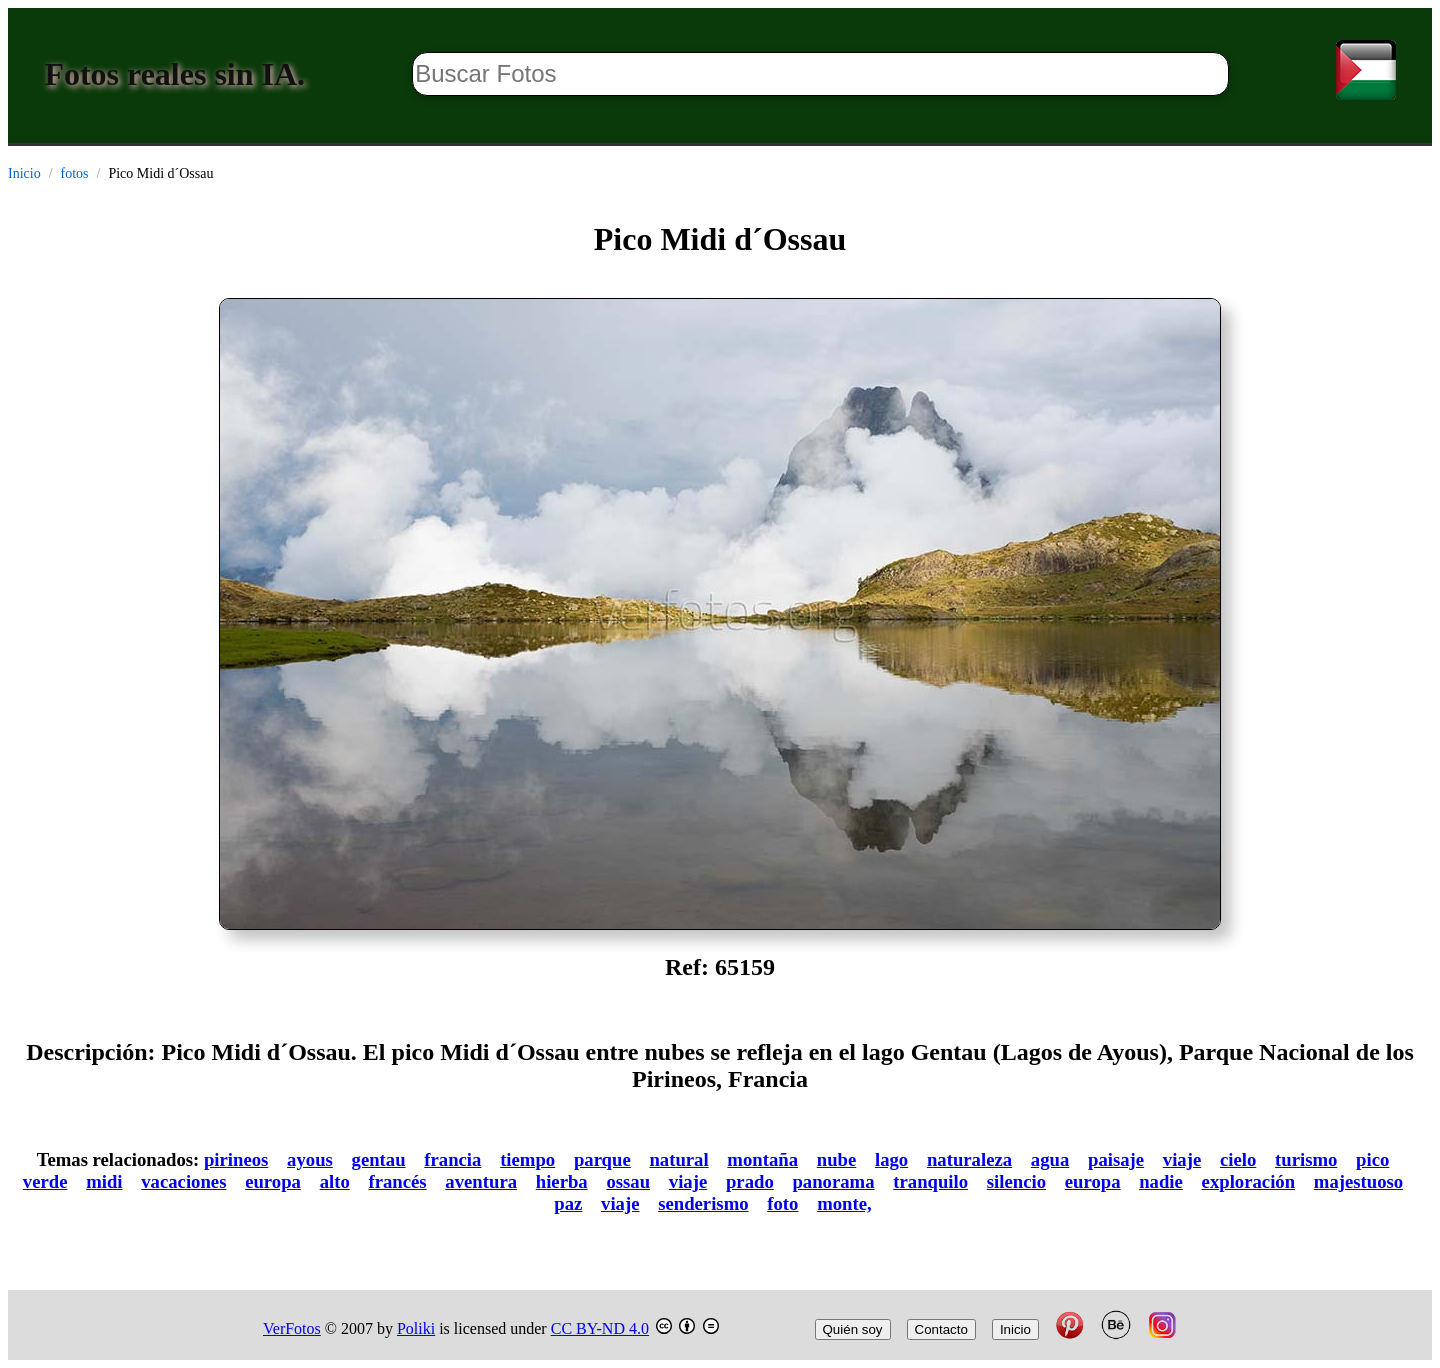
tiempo (527, 1159)
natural (678, 1159)
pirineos (236, 1159)
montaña (762, 1159)
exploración (1249, 1181)
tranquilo (930, 1181)
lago (891, 1159)
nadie (1161, 1181)
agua (1050, 1159)
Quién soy (853, 1329)
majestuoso (1358, 1181)
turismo (1306, 1159)
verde (45, 1181)
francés (397, 1181)
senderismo (703, 1203)
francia (452, 1159)
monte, (844, 1203)
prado (750, 1181)
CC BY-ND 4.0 (600, 1328)
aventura (481, 1181)
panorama (833, 1181)
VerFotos (292, 1328)
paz (568, 1203)
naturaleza (969, 1159)
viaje (1182, 1159)
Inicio (24, 173)
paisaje (1116, 1159)
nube (837, 1159)
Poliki (416, 1328)
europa (273, 1181)
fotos (75, 173)
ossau (628, 1181)
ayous (310, 1159)
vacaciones (183, 1181)
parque (602, 1159)
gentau (379, 1159)
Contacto (941, 1329)
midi (104, 1181)
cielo (1238, 1159)
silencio (1016, 1181)
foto (782, 1203)
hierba (562, 1181)
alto (335, 1181)
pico (1372, 1159)
